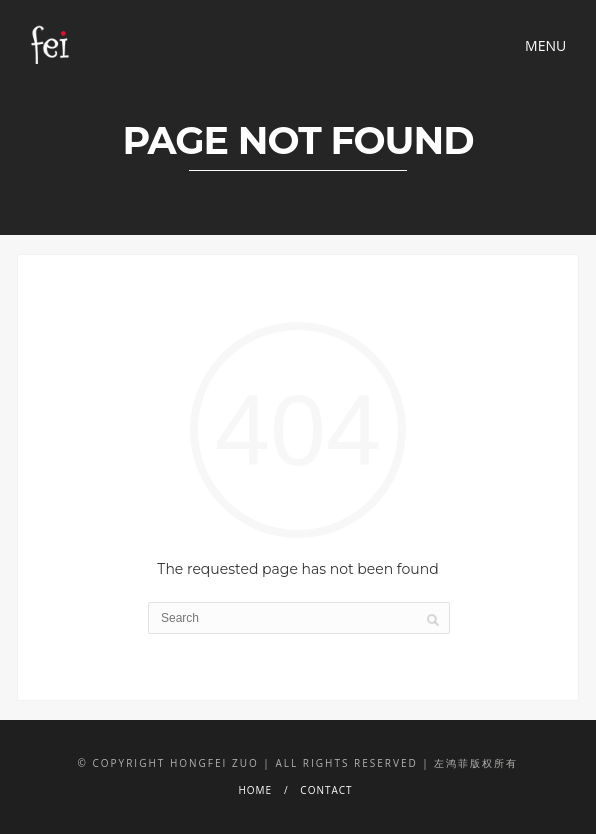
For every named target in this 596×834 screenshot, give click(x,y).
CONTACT (326, 790)
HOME (255, 790)
